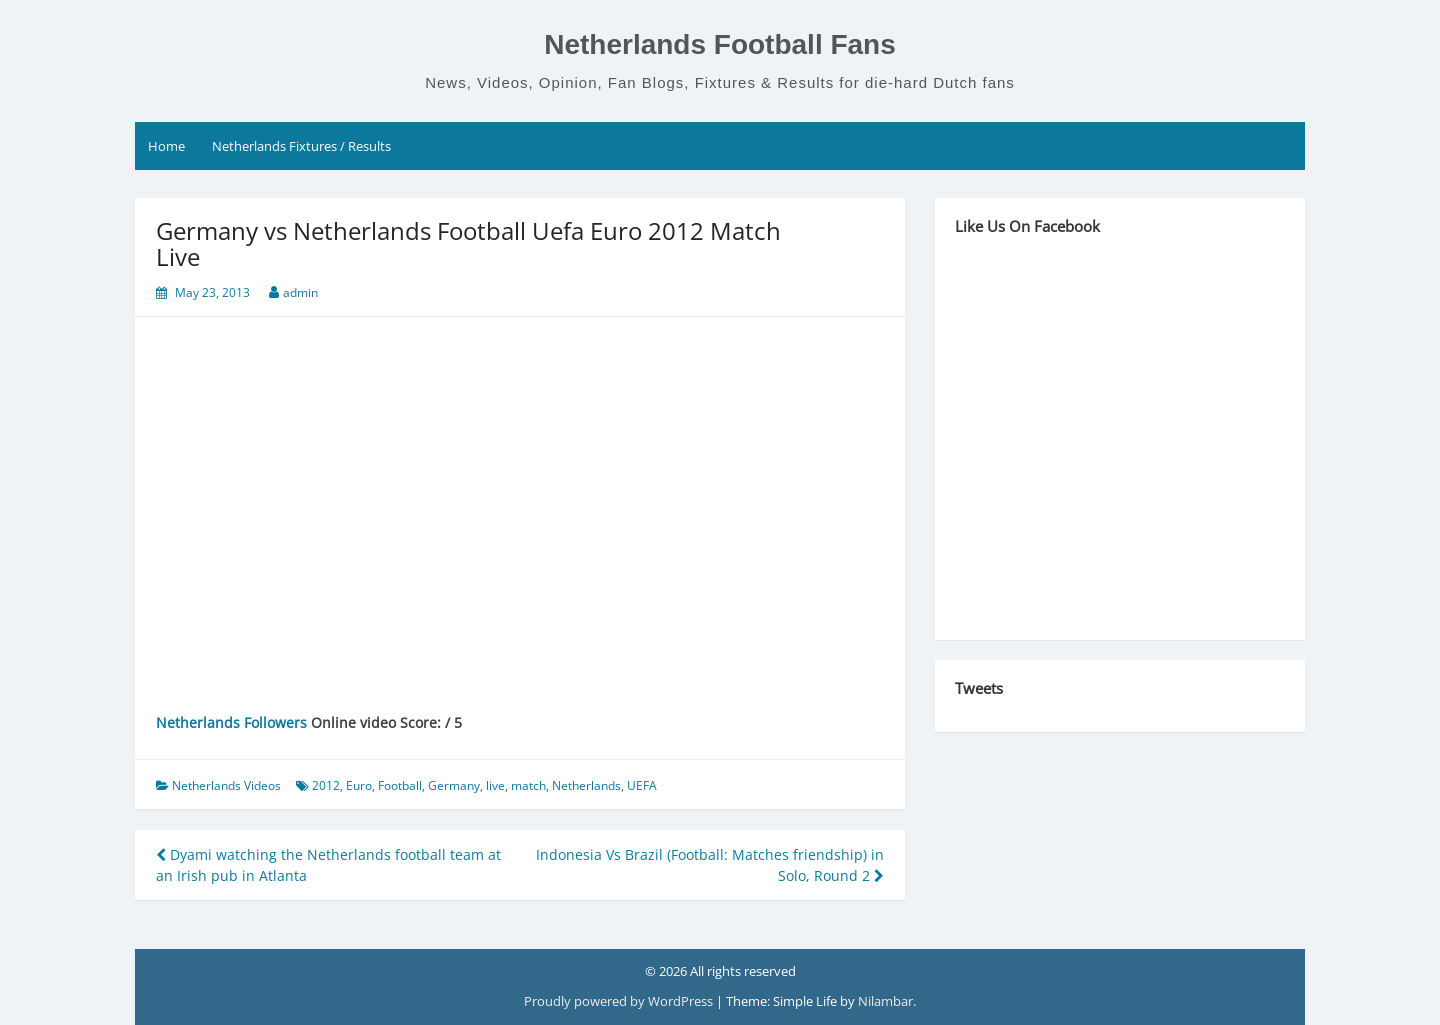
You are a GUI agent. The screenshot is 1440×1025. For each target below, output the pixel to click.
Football (400, 785)
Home (166, 146)
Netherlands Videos (226, 785)
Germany (454, 785)
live (495, 785)
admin (300, 292)
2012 (326, 785)
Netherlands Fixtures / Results (301, 146)
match (528, 785)
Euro (359, 785)
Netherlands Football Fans (720, 44)
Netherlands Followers (231, 722)
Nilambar (885, 1001)
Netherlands (586, 785)
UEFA (642, 785)
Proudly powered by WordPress (620, 1001)
